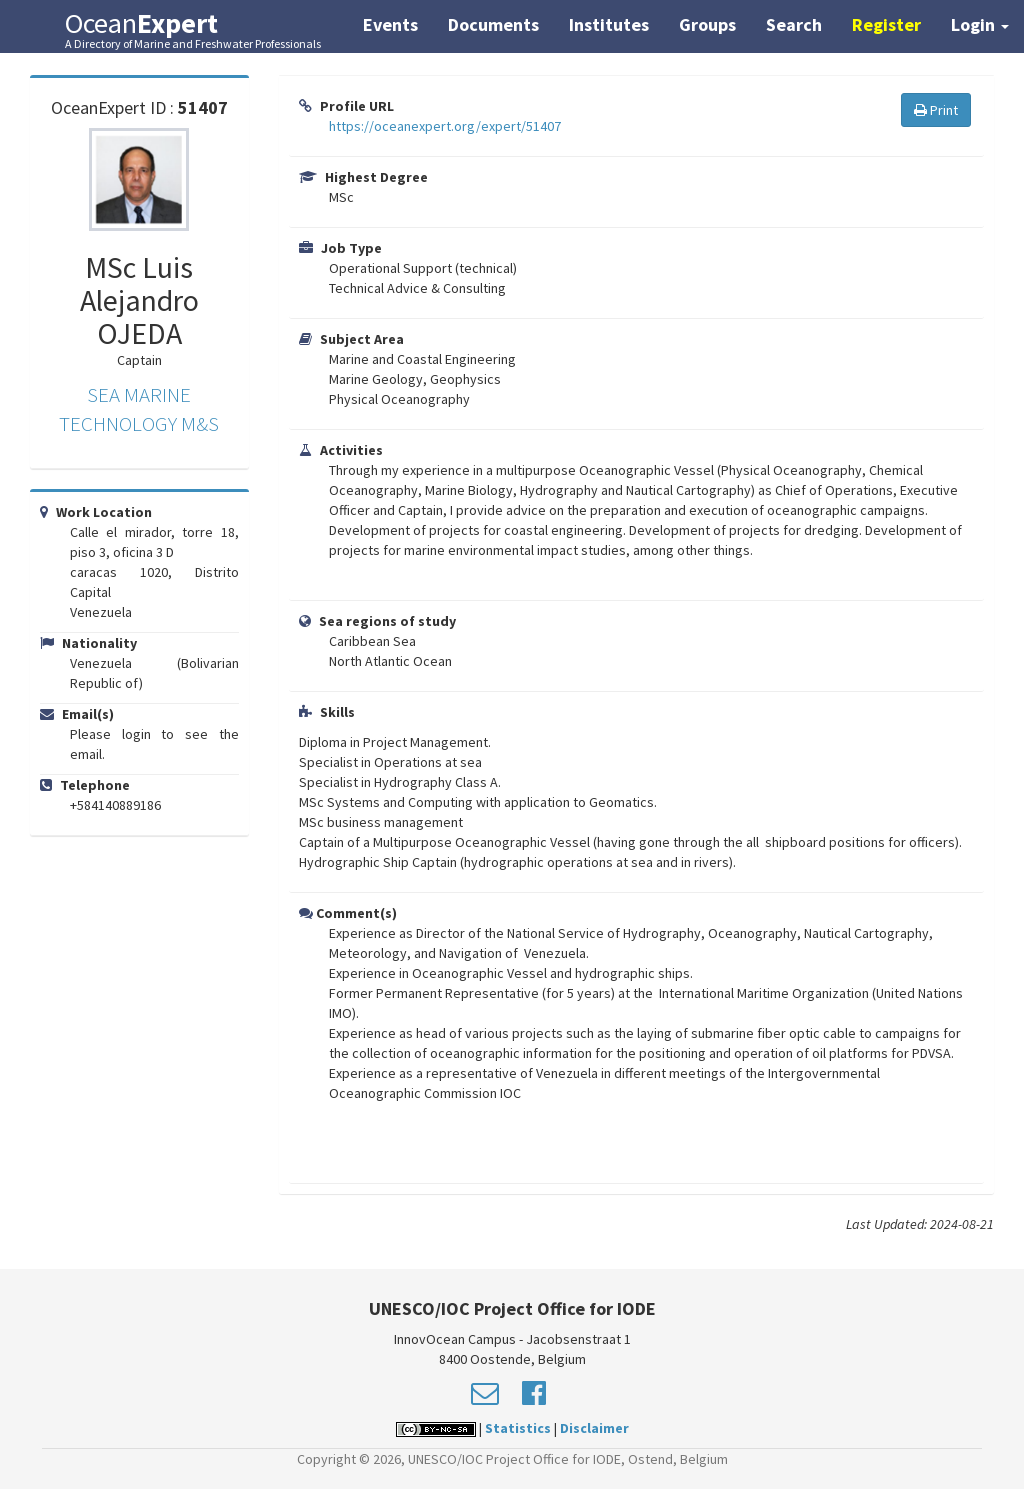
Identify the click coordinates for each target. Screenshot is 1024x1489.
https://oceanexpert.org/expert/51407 (445, 126)
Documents (493, 24)
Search (794, 24)
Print (936, 110)
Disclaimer (594, 1428)
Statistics (518, 1428)
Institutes (609, 24)
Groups (707, 24)
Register (886, 24)
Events (390, 24)
